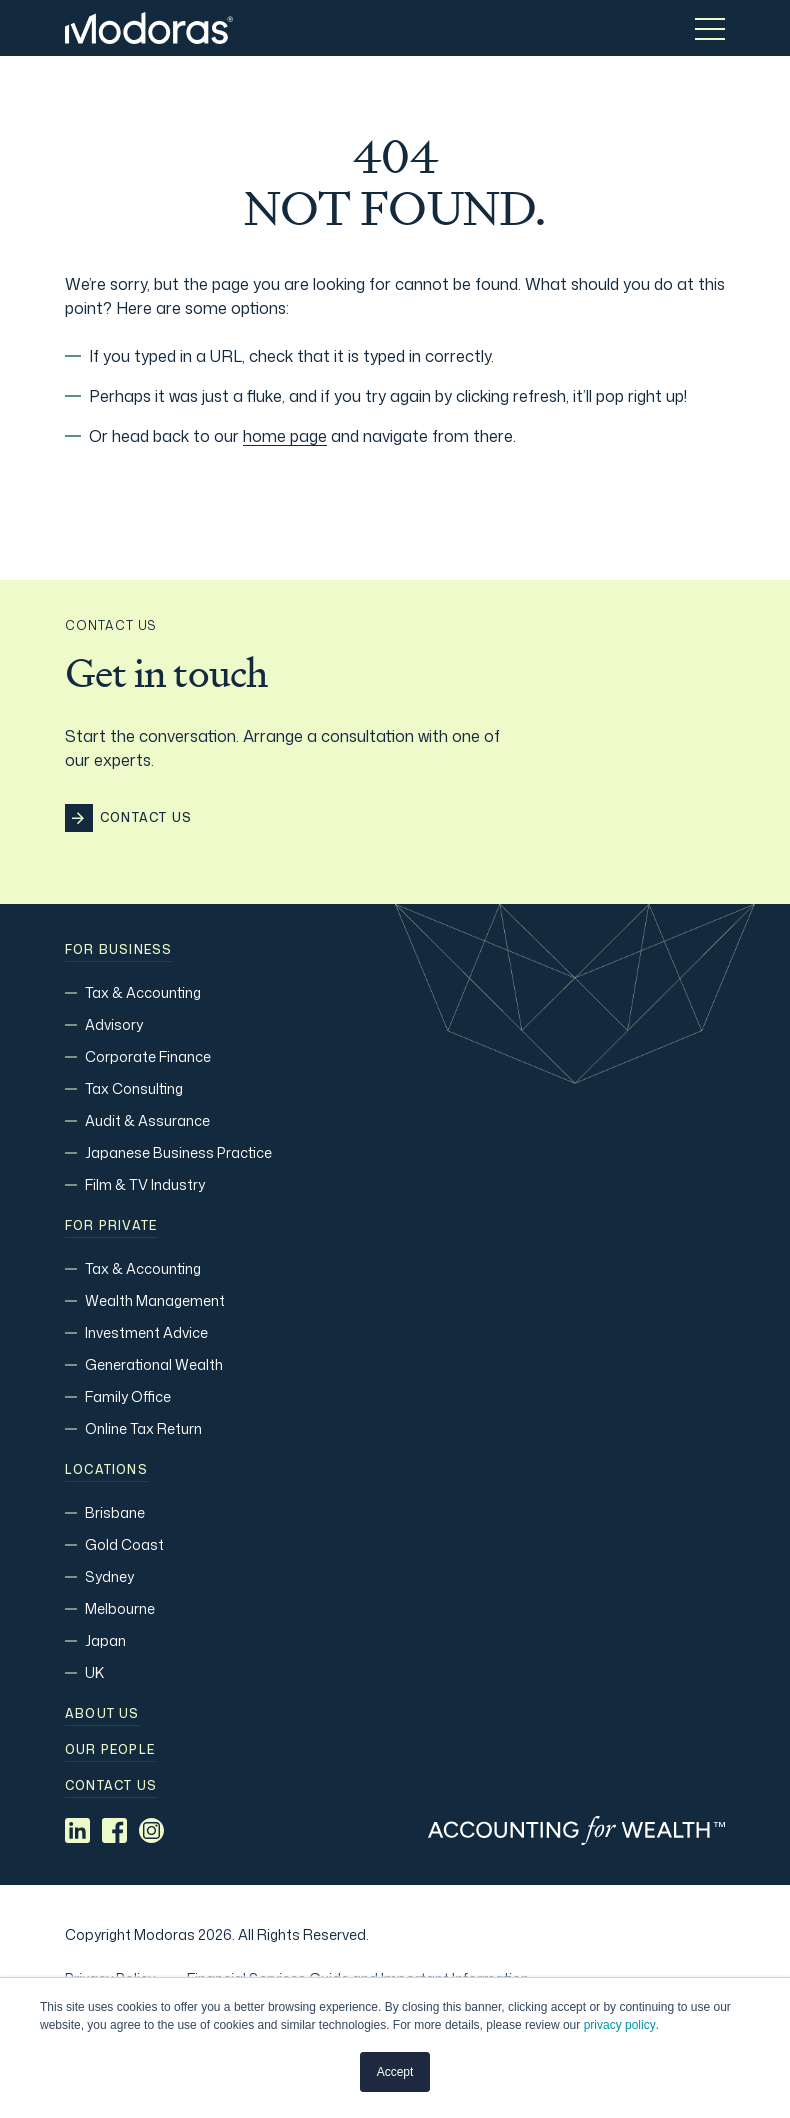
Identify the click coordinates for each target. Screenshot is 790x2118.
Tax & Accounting (143, 992)
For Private (111, 1226)
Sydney (109, 1576)
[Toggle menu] (710, 28)
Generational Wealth (154, 1364)
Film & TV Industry (145, 1184)
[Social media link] (77, 1830)
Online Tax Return (143, 1428)
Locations (106, 1470)
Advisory (114, 1024)
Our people (110, 1750)
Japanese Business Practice (178, 1152)
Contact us (111, 1786)
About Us (102, 1714)
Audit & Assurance (147, 1120)
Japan (105, 1640)
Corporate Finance (148, 1056)
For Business (118, 950)
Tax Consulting (134, 1088)
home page (285, 436)
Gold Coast (124, 1544)
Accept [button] (395, 2072)
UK (94, 1672)
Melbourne (120, 1608)
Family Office (128, 1396)
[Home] (149, 28)
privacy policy (620, 2025)
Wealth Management (155, 1300)
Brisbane (115, 1512)
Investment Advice (146, 1332)
